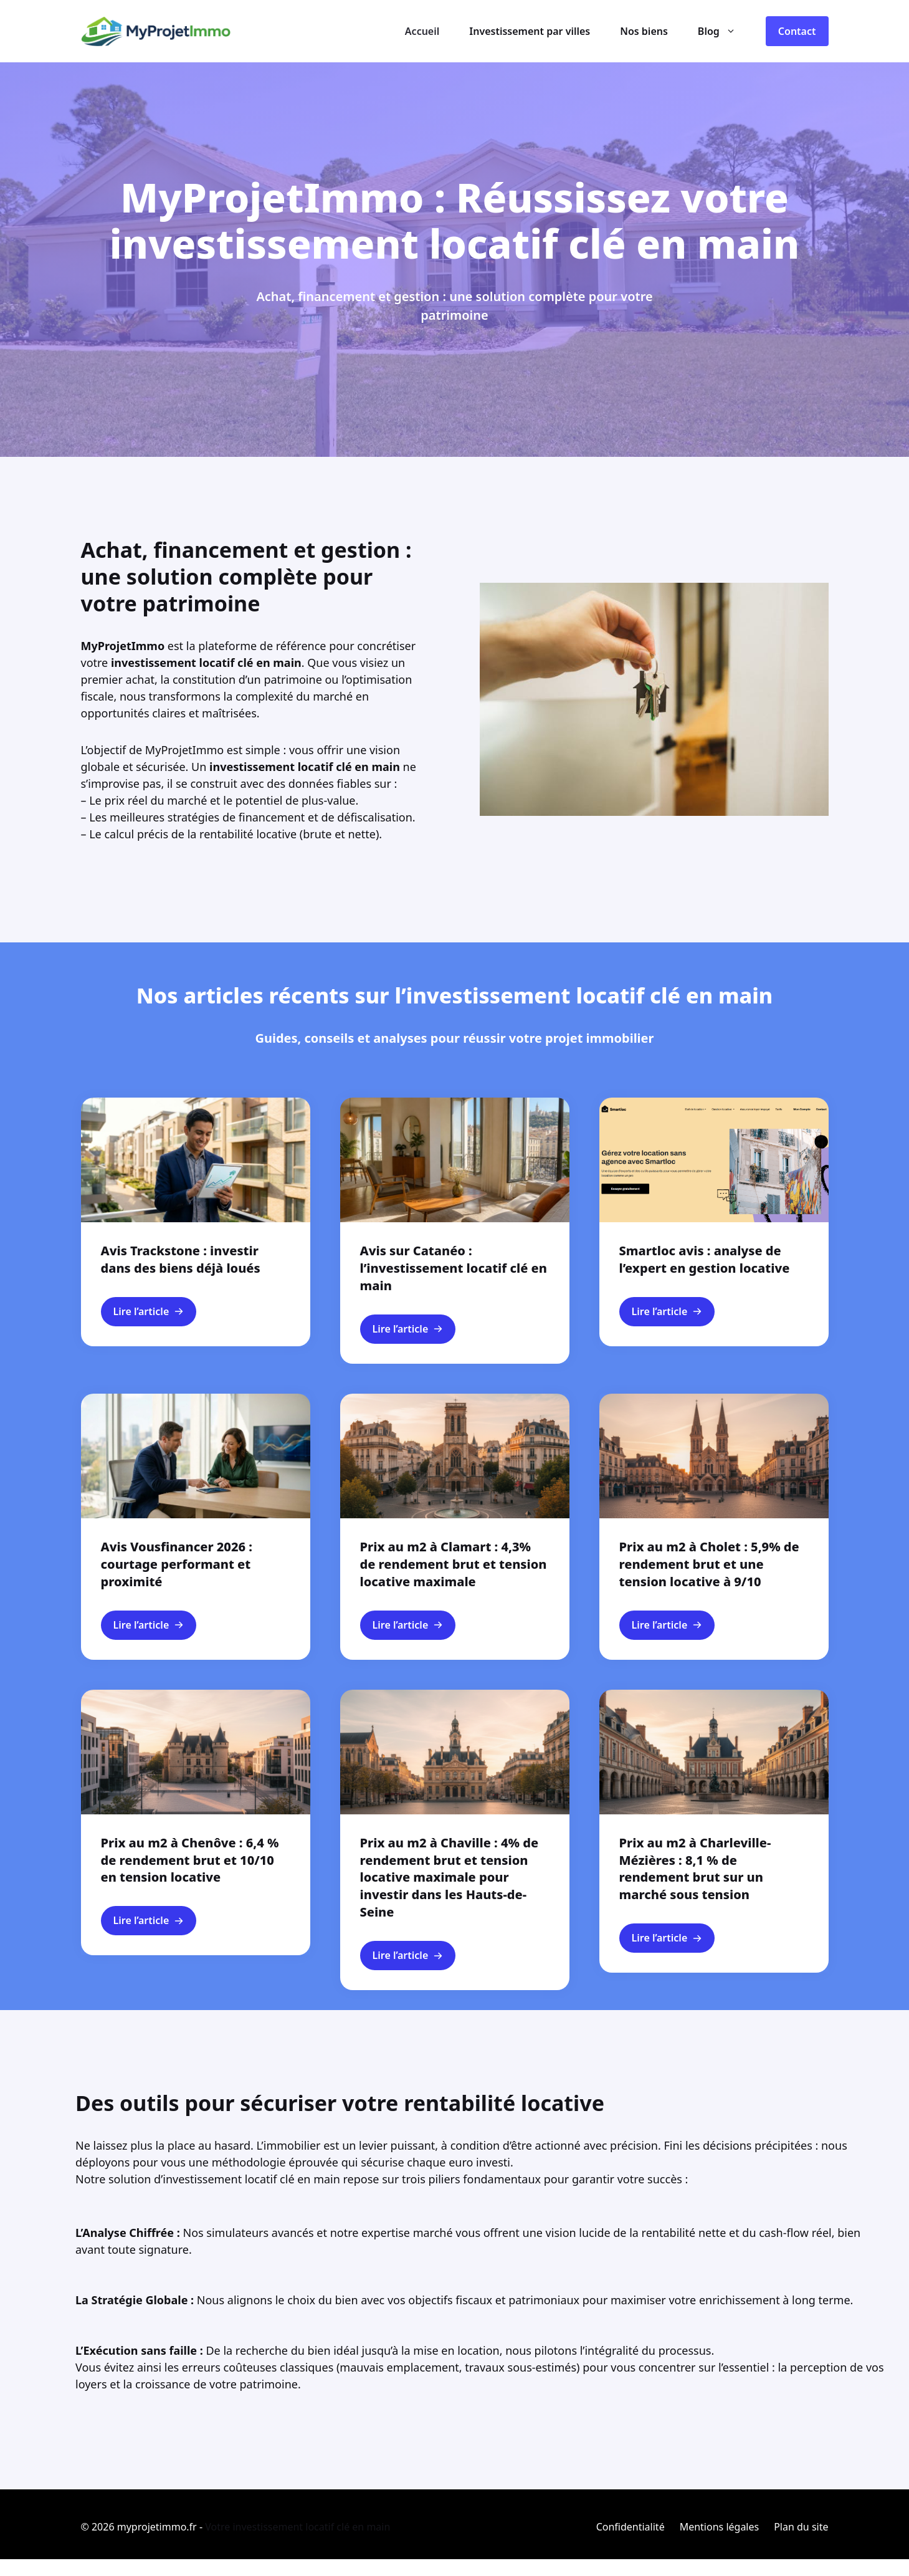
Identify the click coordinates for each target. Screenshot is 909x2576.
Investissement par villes (529, 31)
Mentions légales (719, 2527)
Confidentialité (630, 2527)
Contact (797, 31)
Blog (724, 31)
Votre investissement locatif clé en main (297, 2527)
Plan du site (801, 2527)
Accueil (422, 31)
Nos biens (644, 31)
